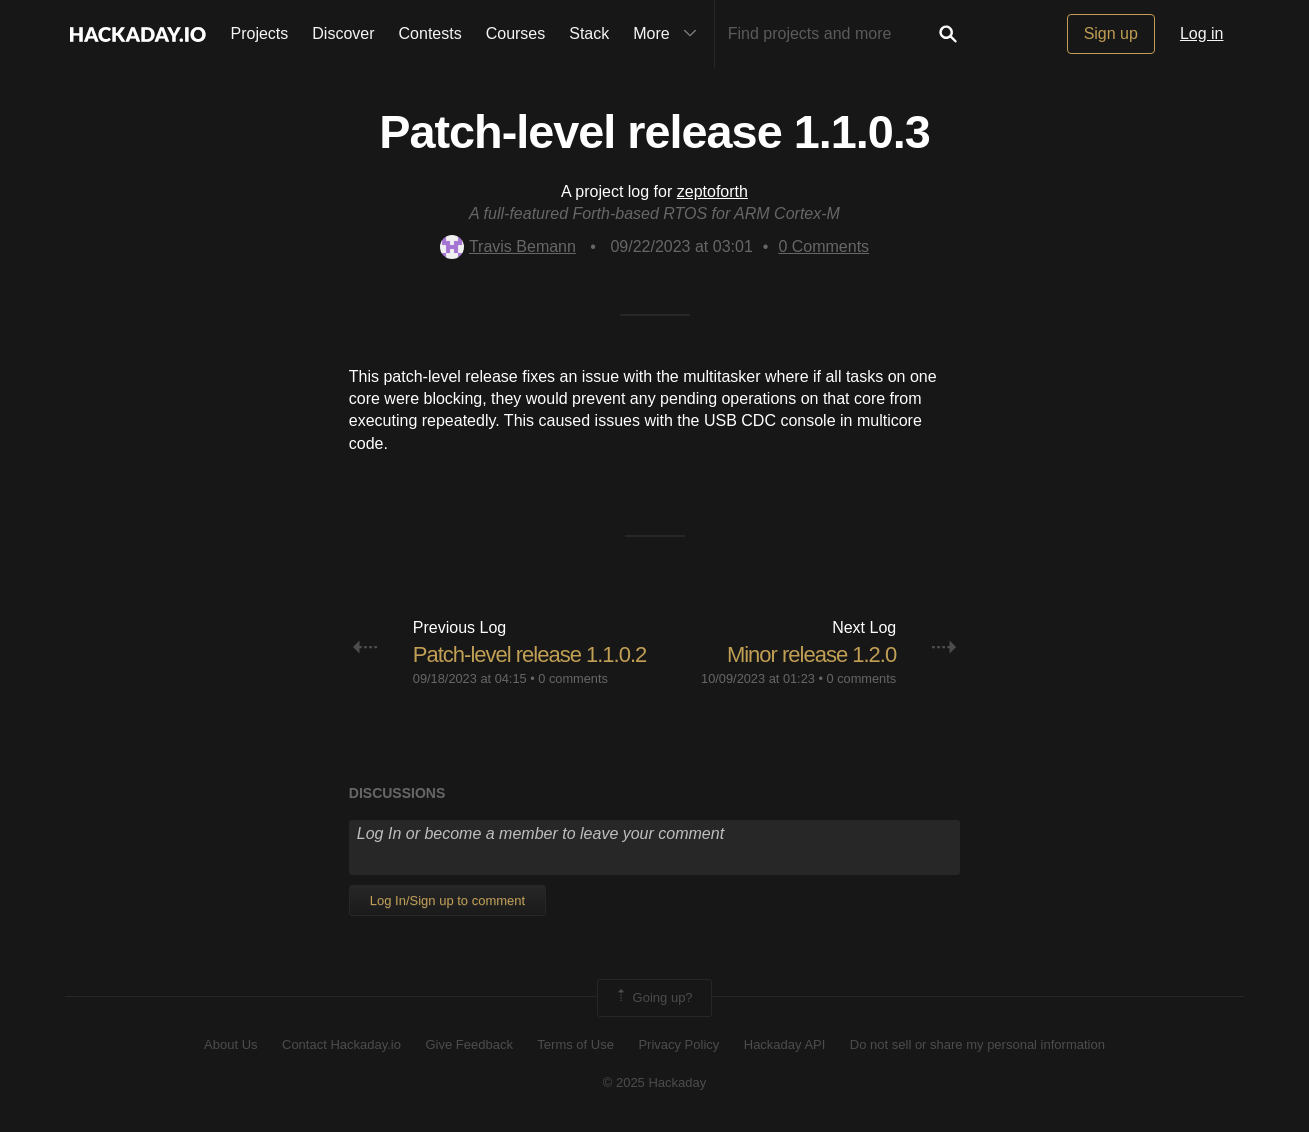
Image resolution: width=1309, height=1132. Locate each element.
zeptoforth (712, 191)
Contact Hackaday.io (341, 1044)
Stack (589, 33)
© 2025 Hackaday (655, 1082)
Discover (343, 33)
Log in (1202, 33)
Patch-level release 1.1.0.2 (530, 654)
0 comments (573, 678)
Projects (260, 33)
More (669, 34)
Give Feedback (468, 1044)
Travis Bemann (508, 246)
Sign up (1111, 33)
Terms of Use (575, 1044)
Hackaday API (785, 1044)
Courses (516, 33)
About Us (230, 1044)
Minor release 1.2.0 (811, 654)
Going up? (653, 998)
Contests (430, 33)
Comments (823, 246)
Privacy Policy (678, 1044)
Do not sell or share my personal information (977, 1044)
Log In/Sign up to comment (447, 900)
